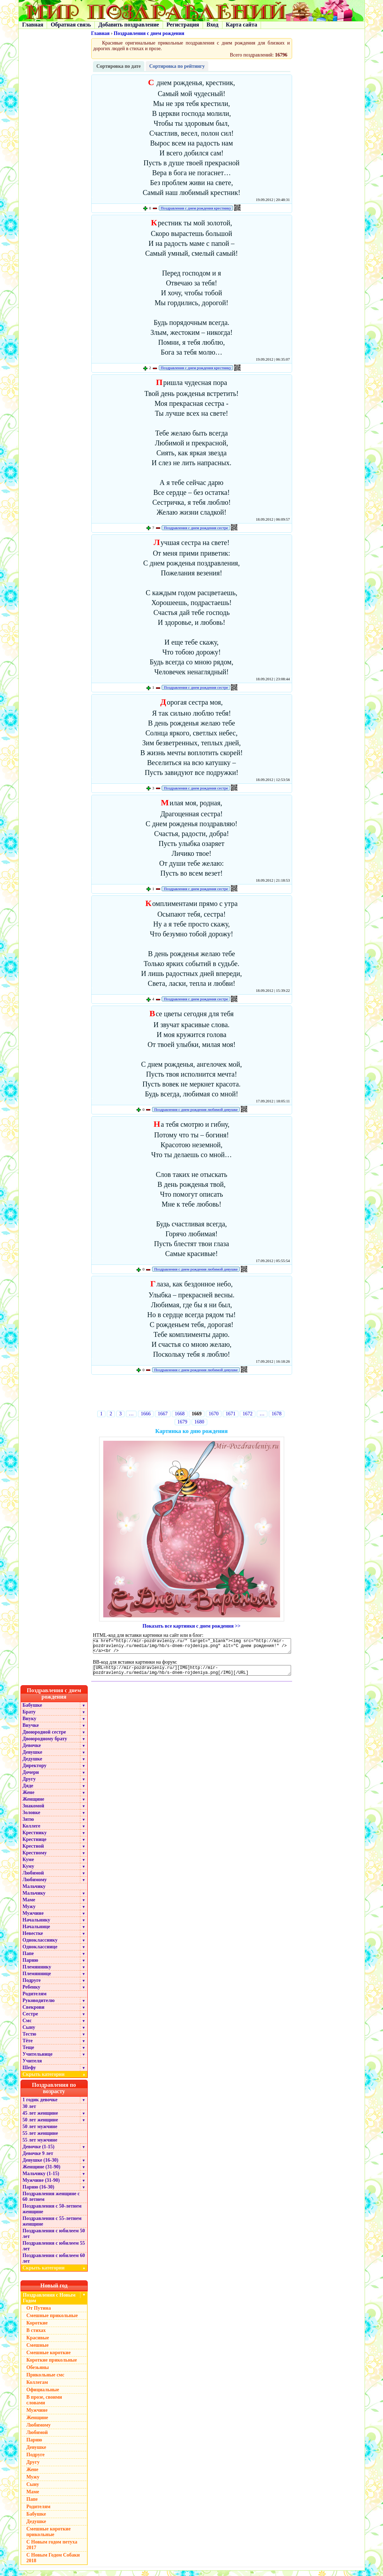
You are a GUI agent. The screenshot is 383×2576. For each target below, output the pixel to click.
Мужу (29, 1911)
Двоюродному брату (45, 1744)
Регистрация (183, 25)
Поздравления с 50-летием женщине (52, 2214)
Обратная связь (71, 25)
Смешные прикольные (52, 2320)
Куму (28, 1871)
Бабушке (32, 1710)
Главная (32, 25)
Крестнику (35, 1838)
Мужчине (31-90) (41, 2185)
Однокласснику (40, 1945)
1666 (146, 1413)
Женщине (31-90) (41, 2172)
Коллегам (37, 2387)
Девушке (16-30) (40, 2165)
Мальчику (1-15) (41, 2178)
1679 (182, 1422)
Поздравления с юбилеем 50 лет (54, 2238)
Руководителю (39, 2005)
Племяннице (37, 1979)
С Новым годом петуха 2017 (52, 2550)
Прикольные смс (45, 2380)
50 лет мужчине (40, 2131)
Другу (29, 1784)
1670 (214, 1413)
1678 (277, 1413)
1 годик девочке (40, 2105)
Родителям (35, 1999)
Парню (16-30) (38, 2192)
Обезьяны (38, 2372)
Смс (27, 2026)
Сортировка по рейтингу (177, 66)
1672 (248, 1413)
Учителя (32, 2066)
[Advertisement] (191, 1395)
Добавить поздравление (128, 25)
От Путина (39, 2313)
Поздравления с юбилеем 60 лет (54, 2263)
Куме (28, 1864)
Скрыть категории (55, 2079)
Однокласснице (40, 1952)
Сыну (29, 2032)
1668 (180, 1413)
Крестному (35, 1858)
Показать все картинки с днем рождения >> (191, 1626)
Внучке (31, 1730)
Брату (29, 1717)
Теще (28, 2052)
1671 (231, 1413)
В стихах (36, 2335)
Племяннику (37, 1972)
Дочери (31, 1777)
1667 (163, 1413)
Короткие (37, 2328)
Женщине (34, 1804)
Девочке (32, 1750)
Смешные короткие (49, 2358)
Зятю (28, 1824)
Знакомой (34, 1811)
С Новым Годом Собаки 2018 (53, 2563)
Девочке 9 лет (38, 2158)
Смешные (38, 2350)
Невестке (33, 1938)
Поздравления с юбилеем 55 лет (54, 2251)
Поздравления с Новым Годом (49, 2303)
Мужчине (33, 1918)
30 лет (29, 2111)
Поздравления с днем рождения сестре (196, 528)
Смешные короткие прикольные (49, 2536)
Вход (212, 25)
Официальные (43, 2395)
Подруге (32, 1985)
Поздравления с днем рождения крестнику (196, 208)
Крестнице (35, 1844)
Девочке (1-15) (38, 2152)
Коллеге (32, 1831)
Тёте (28, 2046)
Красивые (38, 2343)
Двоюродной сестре (44, 1737)
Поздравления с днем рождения (149, 33)
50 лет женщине (40, 2125)
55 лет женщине (40, 2138)
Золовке (31, 1817)
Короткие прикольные (52, 2365)
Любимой (33, 1878)
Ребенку (32, 1992)
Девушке (32, 1757)
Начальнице (36, 1932)
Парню (30, 1965)
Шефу (29, 2072)
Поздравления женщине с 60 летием (51, 2201)
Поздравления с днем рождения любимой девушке (196, 1109)
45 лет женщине (40, 2118)
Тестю (29, 2039)
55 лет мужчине (40, 2145)
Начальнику (37, 1925)
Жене (29, 1797)
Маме (29, 1905)
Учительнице (38, 2059)
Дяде (28, 1791)
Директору (35, 1770)
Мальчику (34, 1891)
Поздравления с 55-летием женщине (52, 2226)
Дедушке (32, 1764)
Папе (28, 1958)
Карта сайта (241, 25)
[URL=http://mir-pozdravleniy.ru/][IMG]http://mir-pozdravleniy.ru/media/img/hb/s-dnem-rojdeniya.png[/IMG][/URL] (192, 1674)
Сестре (30, 2019)
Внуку (29, 1724)
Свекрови (34, 2012)
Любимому (35, 1885)
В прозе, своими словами (44, 2405)
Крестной (33, 1851)
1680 (199, 1422)
